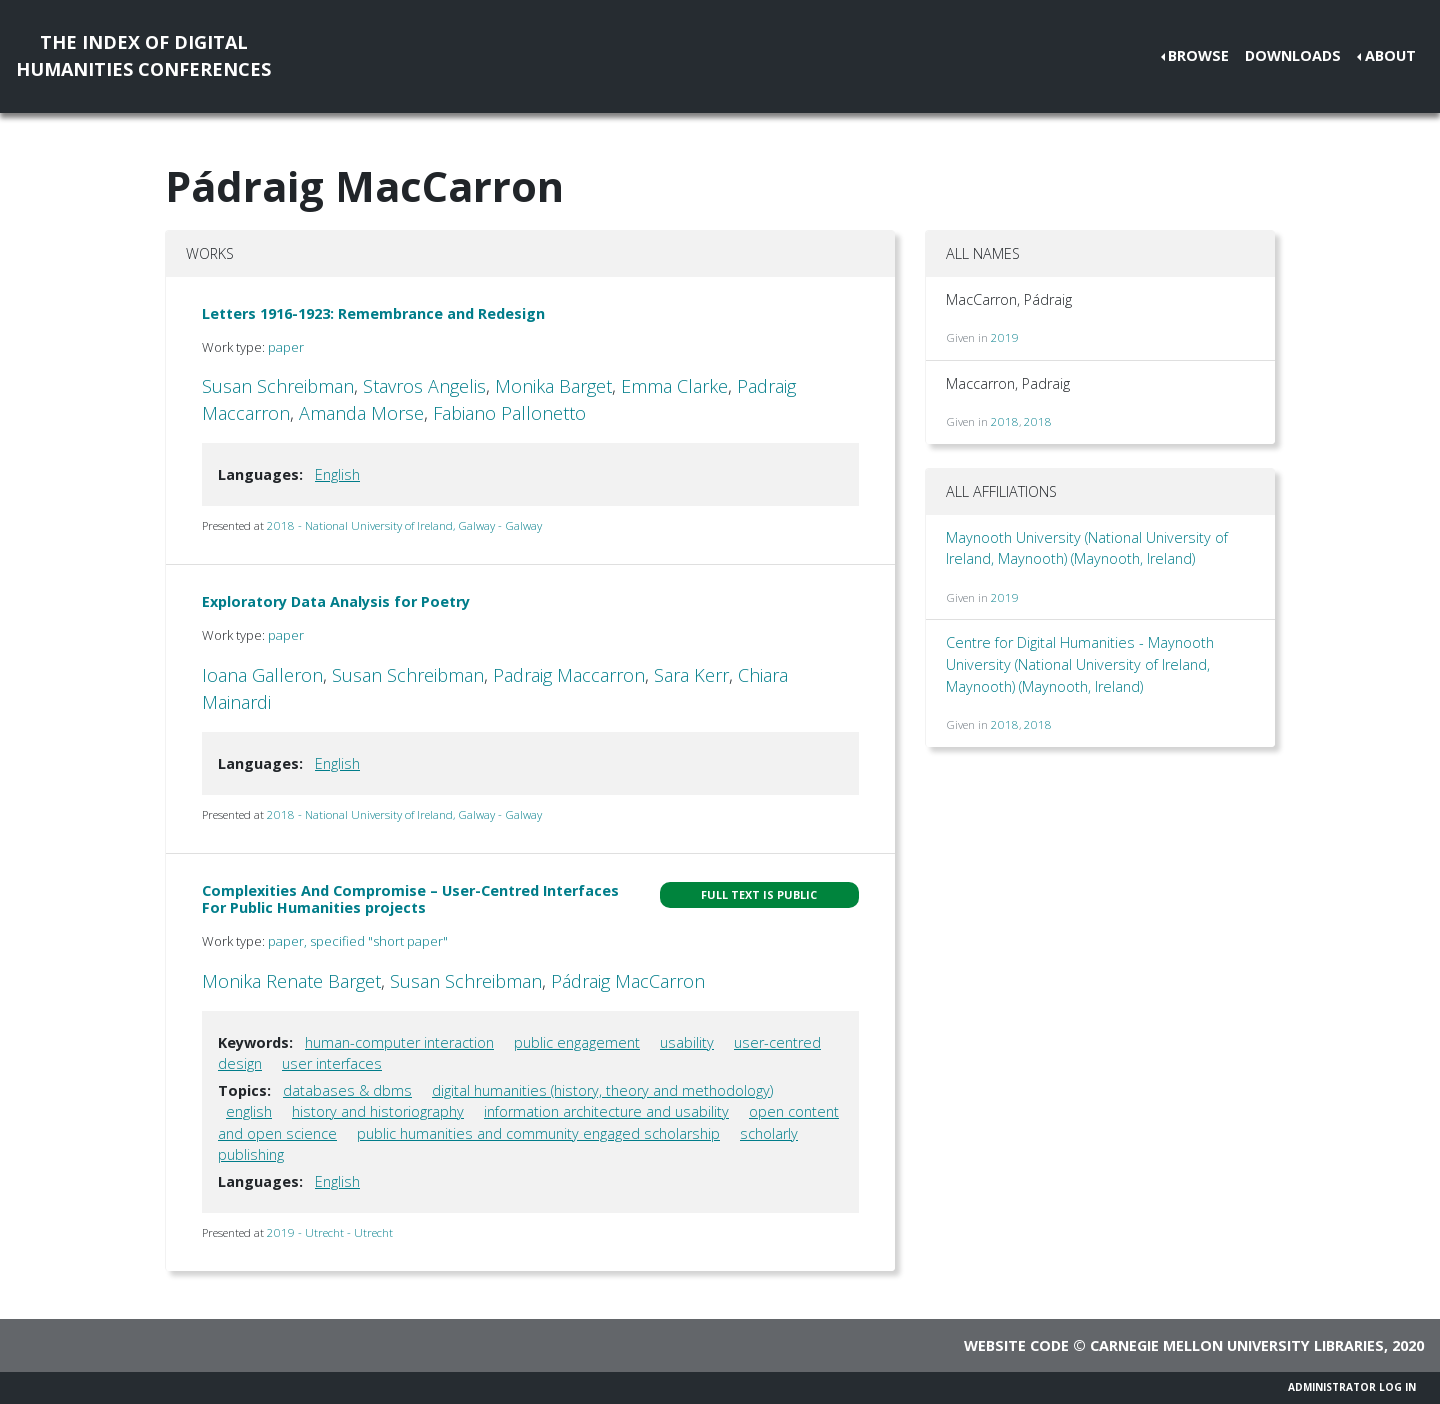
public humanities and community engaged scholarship (538, 1133)
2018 (1005, 421)
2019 (1005, 337)
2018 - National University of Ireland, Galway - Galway (404, 525)
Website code (1016, 1345)
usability (687, 1042)
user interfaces (332, 1063)
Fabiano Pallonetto (509, 413)
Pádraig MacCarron (628, 981)
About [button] (1390, 55)
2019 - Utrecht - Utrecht (330, 1232)
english (249, 1111)
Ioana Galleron (262, 675)
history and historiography (378, 1111)
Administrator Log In (1352, 1387)
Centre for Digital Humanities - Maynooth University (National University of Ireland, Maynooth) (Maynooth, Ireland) (1080, 664)
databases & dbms (347, 1090)
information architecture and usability (606, 1111)
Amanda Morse (361, 413)
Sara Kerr (691, 675)
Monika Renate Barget (291, 981)
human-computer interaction (399, 1042)
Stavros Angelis (424, 386)
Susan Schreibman (278, 386)
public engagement (577, 1042)
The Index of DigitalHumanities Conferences (143, 55)
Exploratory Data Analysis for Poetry (336, 601)
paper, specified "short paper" (358, 941)
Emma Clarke (674, 386)
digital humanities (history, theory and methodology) (602, 1090)
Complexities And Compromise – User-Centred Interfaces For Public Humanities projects (410, 899)
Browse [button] (1198, 55)
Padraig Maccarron (569, 675)
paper (286, 347)
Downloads (1293, 55)
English (337, 474)
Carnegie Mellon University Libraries (1237, 1345)
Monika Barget (553, 386)
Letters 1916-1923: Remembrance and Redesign (373, 313)
